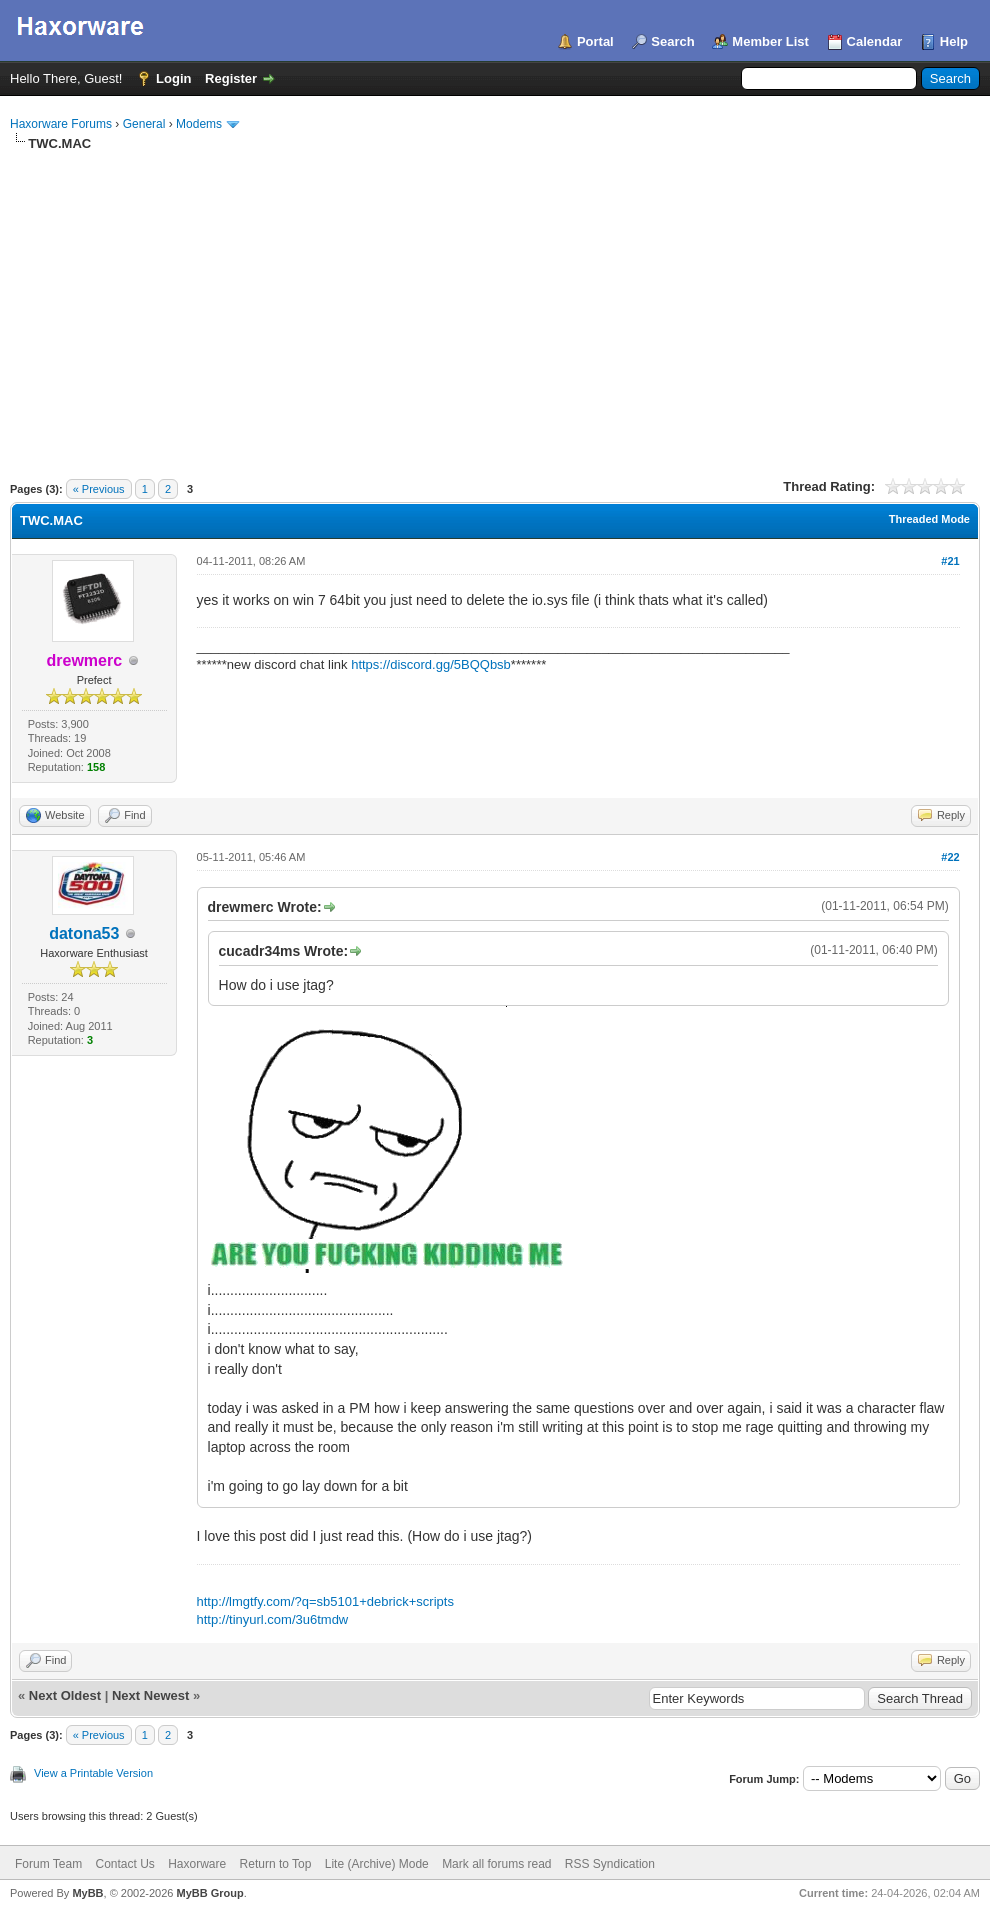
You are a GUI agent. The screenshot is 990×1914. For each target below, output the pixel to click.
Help (954, 41)
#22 (950, 857)
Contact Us (124, 1864)
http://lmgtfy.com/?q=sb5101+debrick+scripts (325, 1601)
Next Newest (150, 1695)
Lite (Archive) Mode (377, 1864)
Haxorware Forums (61, 124)
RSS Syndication (610, 1864)
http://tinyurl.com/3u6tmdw (273, 1619)
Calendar (875, 41)
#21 (950, 561)
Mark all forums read (496, 1864)
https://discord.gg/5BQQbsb (431, 664)
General (144, 124)
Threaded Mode (929, 519)
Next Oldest (65, 1695)
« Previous (99, 489)
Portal (595, 41)
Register (231, 78)
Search (672, 41)
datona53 (84, 933)
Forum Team (48, 1864)
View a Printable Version (93, 1773)
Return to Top (276, 1864)
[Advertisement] (495, 303)
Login (173, 78)
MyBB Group (209, 1893)
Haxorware (197, 1864)
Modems (199, 124)
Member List (770, 41)
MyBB (87, 1893)
